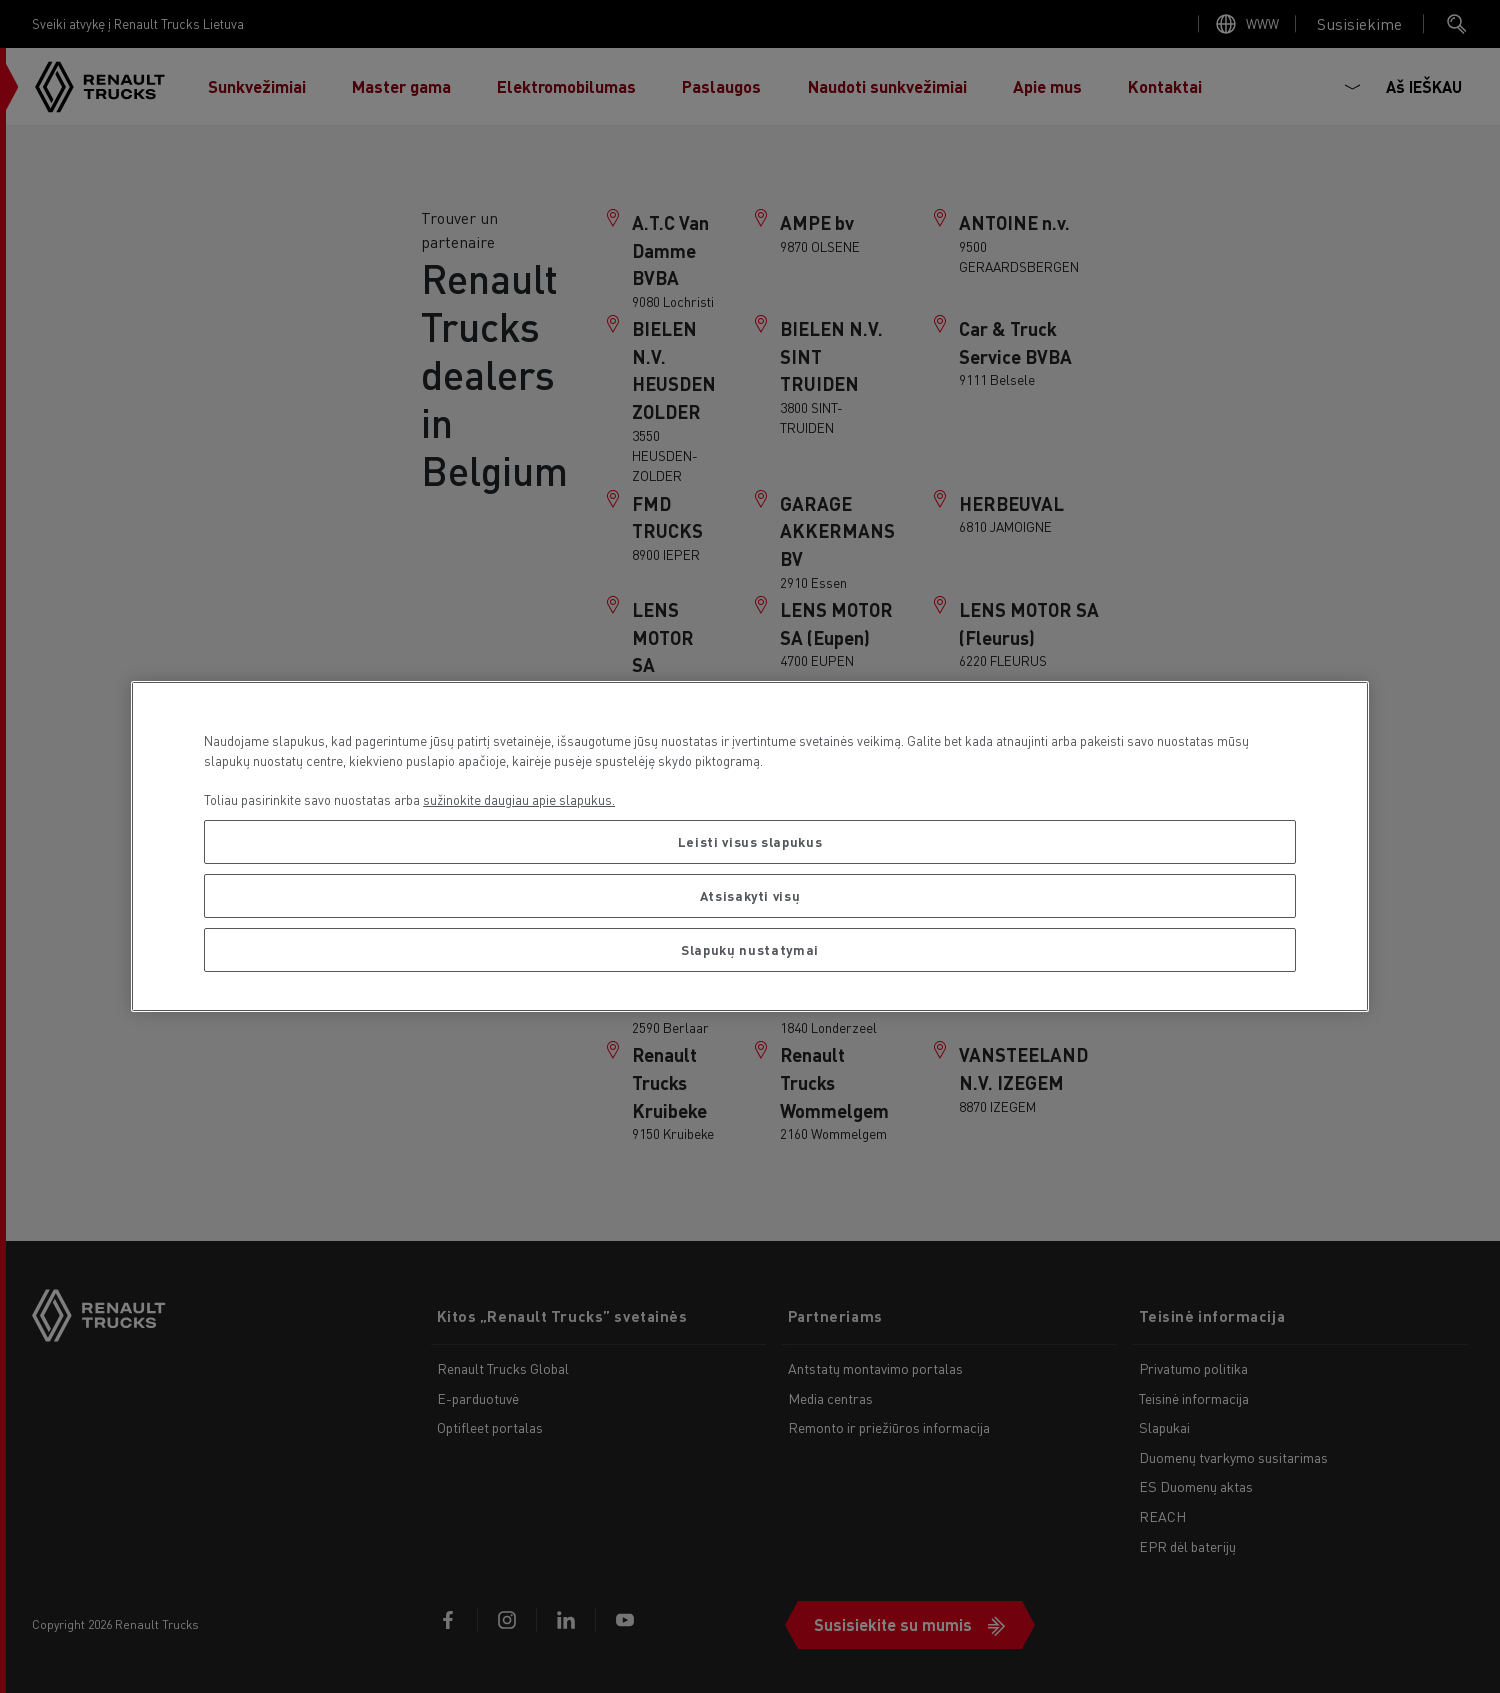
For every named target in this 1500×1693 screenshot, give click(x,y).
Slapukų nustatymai (750, 949)
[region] (750, 846)
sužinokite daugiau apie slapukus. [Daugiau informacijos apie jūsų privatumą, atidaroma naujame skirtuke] (519, 799)
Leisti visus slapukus (750, 841)
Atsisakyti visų (750, 895)
